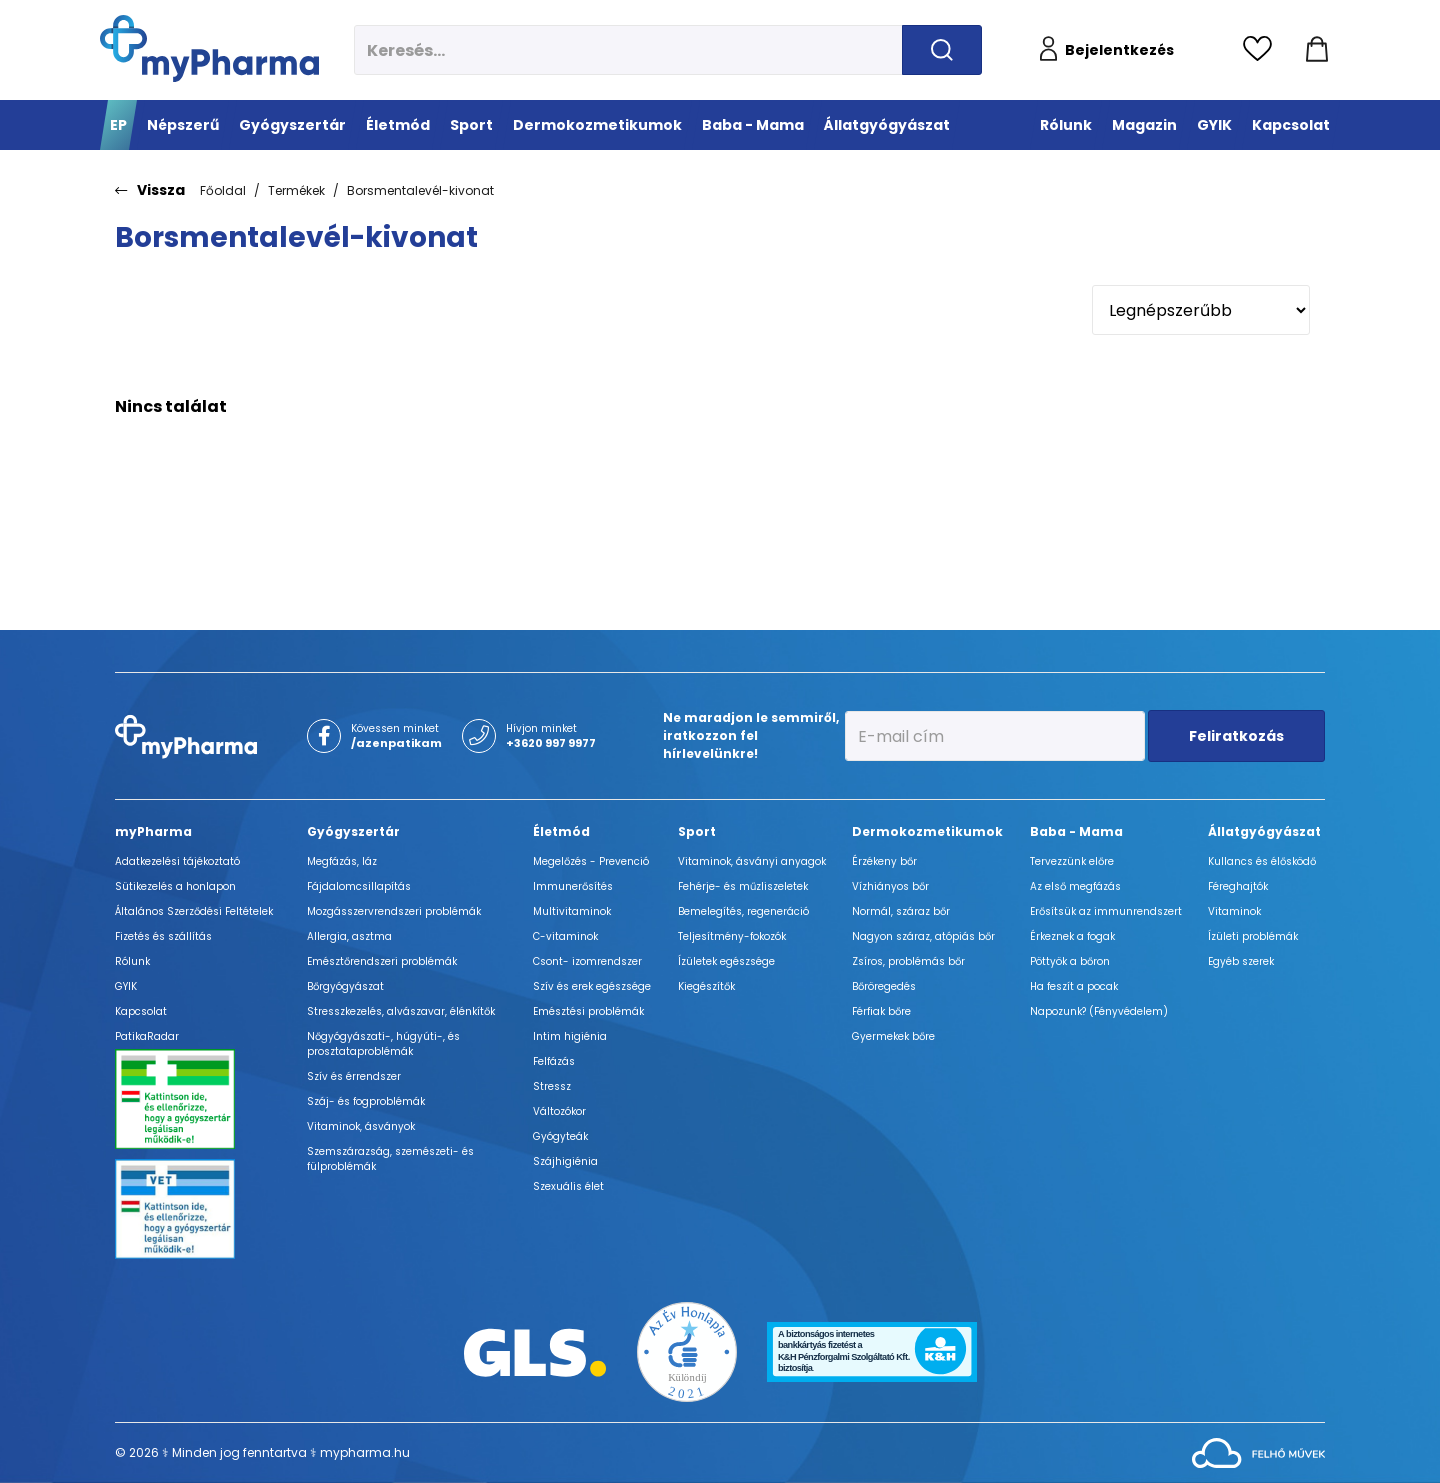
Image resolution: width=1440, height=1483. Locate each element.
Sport (697, 831)
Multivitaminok (572, 911)
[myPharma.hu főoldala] (209, 48)
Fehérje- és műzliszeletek (743, 886)
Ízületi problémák (1253, 936)
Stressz (552, 1086)
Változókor (559, 1111)
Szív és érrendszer (354, 1076)
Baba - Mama (1076, 831)
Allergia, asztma (349, 936)
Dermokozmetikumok (927, 831)
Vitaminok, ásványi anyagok (752, 861)
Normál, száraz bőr (901, 911)
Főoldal (223, 190)
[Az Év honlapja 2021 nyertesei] (687, 1350)
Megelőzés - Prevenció (591, 861)
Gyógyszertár (353, 831)
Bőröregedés (884, 986)
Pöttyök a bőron (1070, 961)
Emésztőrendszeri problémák (382, 961)
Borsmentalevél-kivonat (420, 190)
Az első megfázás (1075, 886)
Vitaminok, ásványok (361, 1126)
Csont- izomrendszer (587, 961)
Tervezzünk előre (1072, 861)
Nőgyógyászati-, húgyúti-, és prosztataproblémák (383, 1044)
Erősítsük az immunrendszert (1106, 911)
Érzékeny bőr (884, 861)
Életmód (561, 831)
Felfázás (554, 1061)
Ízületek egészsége (726, 961)
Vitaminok (1234, 911)
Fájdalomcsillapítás (359, 886)
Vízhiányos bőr (890, 886)
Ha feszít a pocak (1074, 986)
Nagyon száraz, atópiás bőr (923, 936)
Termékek (296, 190)
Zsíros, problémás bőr (908, 961)
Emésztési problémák (588, 1011)
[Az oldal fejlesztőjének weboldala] (1258, 1451)
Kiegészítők (706, 986)
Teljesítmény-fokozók (732, 936)
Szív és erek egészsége (592, 986)
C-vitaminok (565, 936)
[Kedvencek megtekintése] (1262, 50)
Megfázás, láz (342, 861)
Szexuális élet (568, 1186)
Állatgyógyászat (1264, 831)
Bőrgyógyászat (345, 986)
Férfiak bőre (881, 1011)
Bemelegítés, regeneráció (743, 911)
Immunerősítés (573, 886)
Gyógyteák (560, 1136)
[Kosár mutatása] (1317, 50)
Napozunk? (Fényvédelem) (1099, 1011)
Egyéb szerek (1241, 961)
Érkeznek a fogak (1072, 936)
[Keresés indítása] (942, 50)
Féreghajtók (1238, 886)
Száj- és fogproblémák (366, 1101)
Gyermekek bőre (893, 1036)
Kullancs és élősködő (1262, 861)
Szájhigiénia (565, 1161)
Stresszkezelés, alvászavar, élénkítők (401, 1011)
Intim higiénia (570, 1036)
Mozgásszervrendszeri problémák (394, 911)
